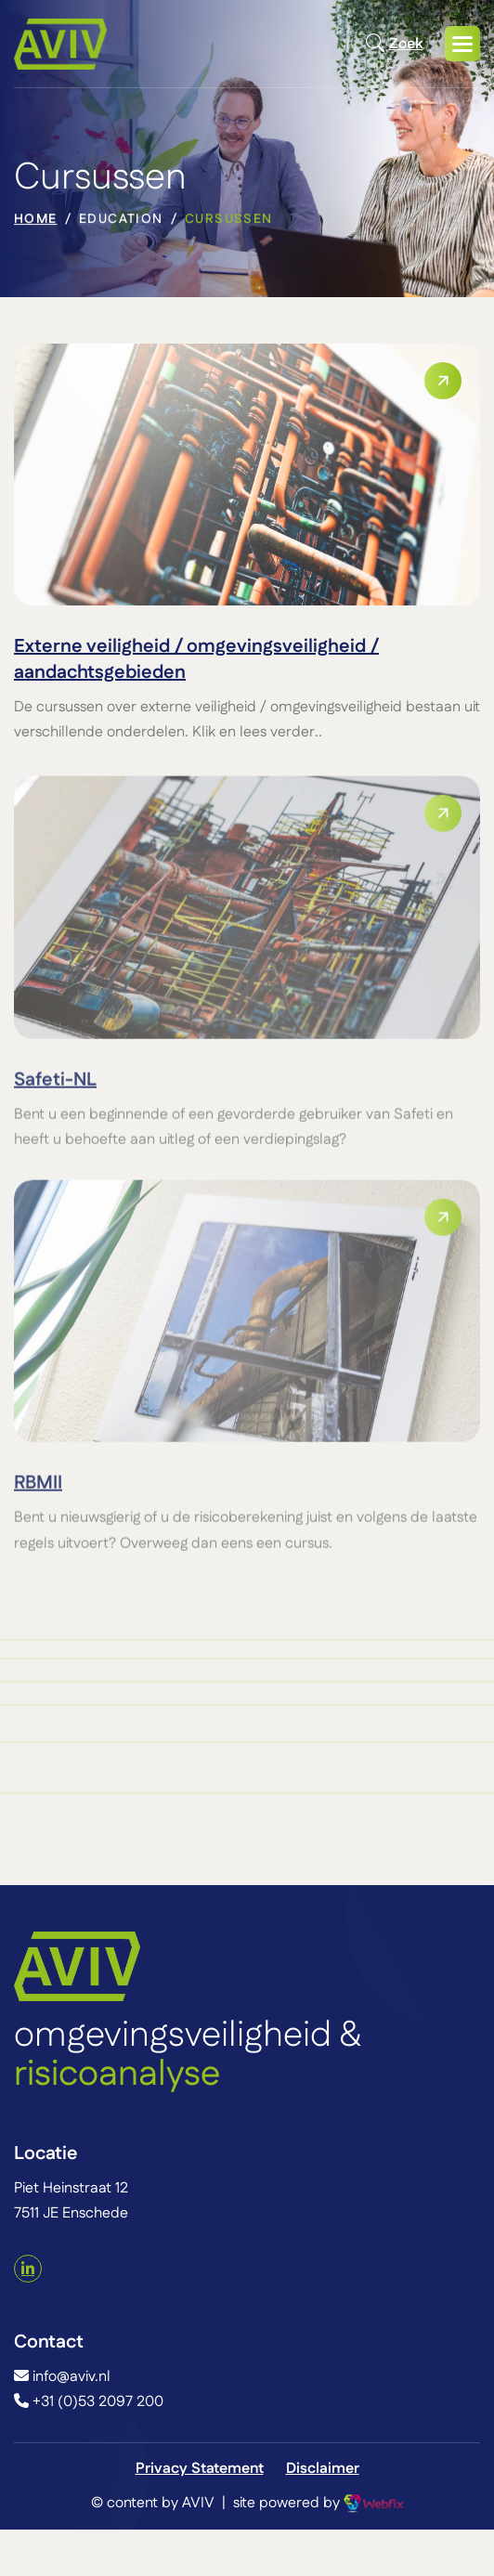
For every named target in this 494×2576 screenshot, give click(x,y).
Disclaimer (322, 2468)
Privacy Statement (200, 2468)
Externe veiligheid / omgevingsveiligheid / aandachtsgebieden (196, 659)
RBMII (38, 1493)
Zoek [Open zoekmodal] (394, 44)
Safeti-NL (55, 1090)
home (36, 222)
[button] (462, 43)
